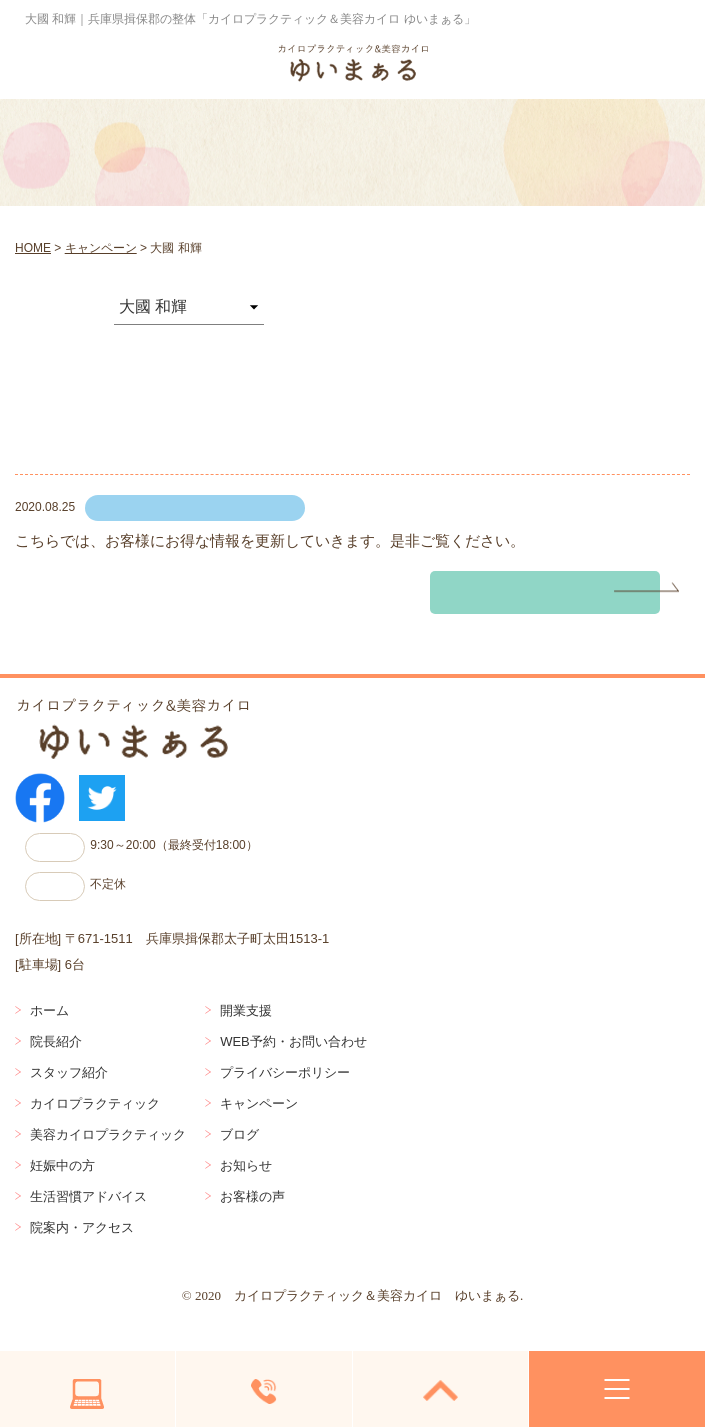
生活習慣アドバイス (88, 1196)
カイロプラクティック (95, 1103)
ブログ (239, 1134)
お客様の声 (252, 1196)
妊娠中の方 (62, 1165)
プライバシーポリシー (285, 1072)
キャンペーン (259, 1103)
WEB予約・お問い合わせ (293, 1041)
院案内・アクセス (82, 1227)
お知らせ (246, 1165)
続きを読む (492, 592)
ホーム (49, 1010)
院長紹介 (56, 1041)
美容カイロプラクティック (108, 1134)
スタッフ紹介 (69, 1072)
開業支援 (246, 1010)
